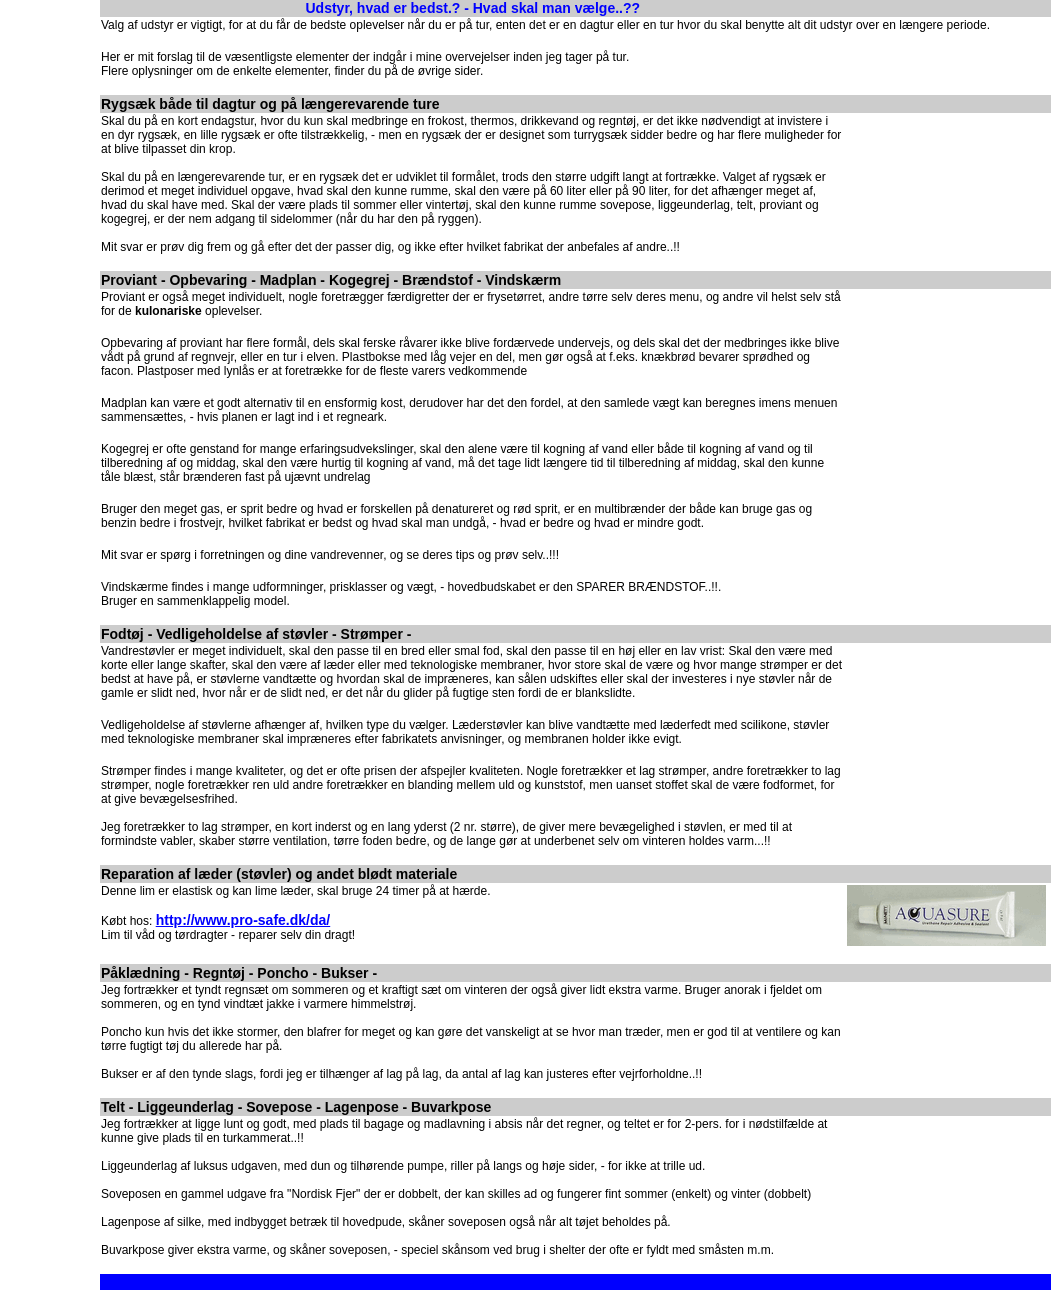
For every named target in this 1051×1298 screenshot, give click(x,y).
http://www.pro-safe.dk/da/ (243, 920)
